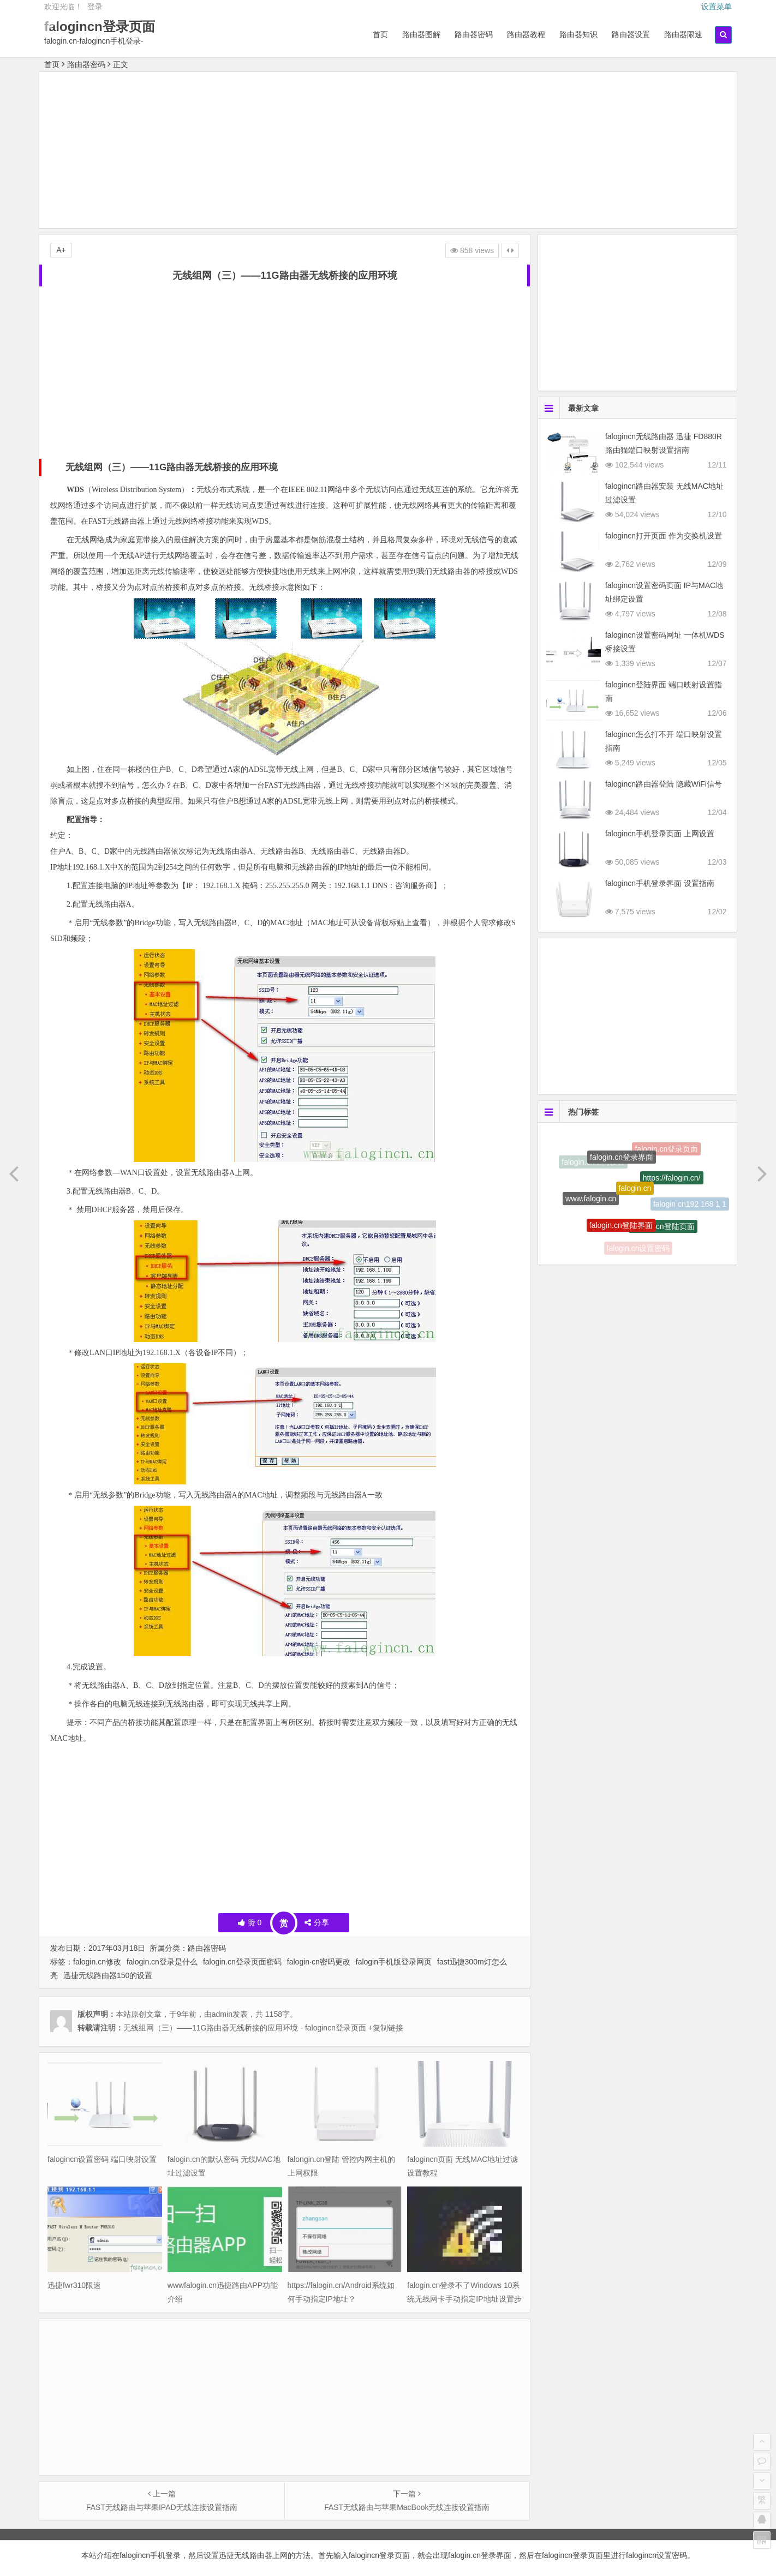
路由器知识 (578, 34)
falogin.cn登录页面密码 (242, 1961)
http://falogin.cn (628, 1140)
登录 (95, 6)
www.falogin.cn (590, 1205)
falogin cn (635, 1201)
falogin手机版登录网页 (394, 1961)
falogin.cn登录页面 (666, 1152)
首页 (380, 34)
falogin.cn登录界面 (621, 1167)
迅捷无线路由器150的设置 (107, 1975)
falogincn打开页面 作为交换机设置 (663, 535)
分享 (317, 1922)
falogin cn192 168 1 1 (689, 1206)
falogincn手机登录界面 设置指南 (659, 883)
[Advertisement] (388, 151)
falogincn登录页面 (99, 26)
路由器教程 (526, 34)
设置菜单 (716, 6)
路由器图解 (421, 34)
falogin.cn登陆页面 (663, 1234)
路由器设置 (631, 34)
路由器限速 (683, 34)
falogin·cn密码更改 (318, 1961)
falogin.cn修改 (97, 1961)
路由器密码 (474, 34)
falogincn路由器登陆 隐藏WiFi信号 (663, 784)
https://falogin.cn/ (672, 1188)
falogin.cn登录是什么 (162, 1961)
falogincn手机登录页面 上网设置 (659, 833)
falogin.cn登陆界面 (621, 1234)
